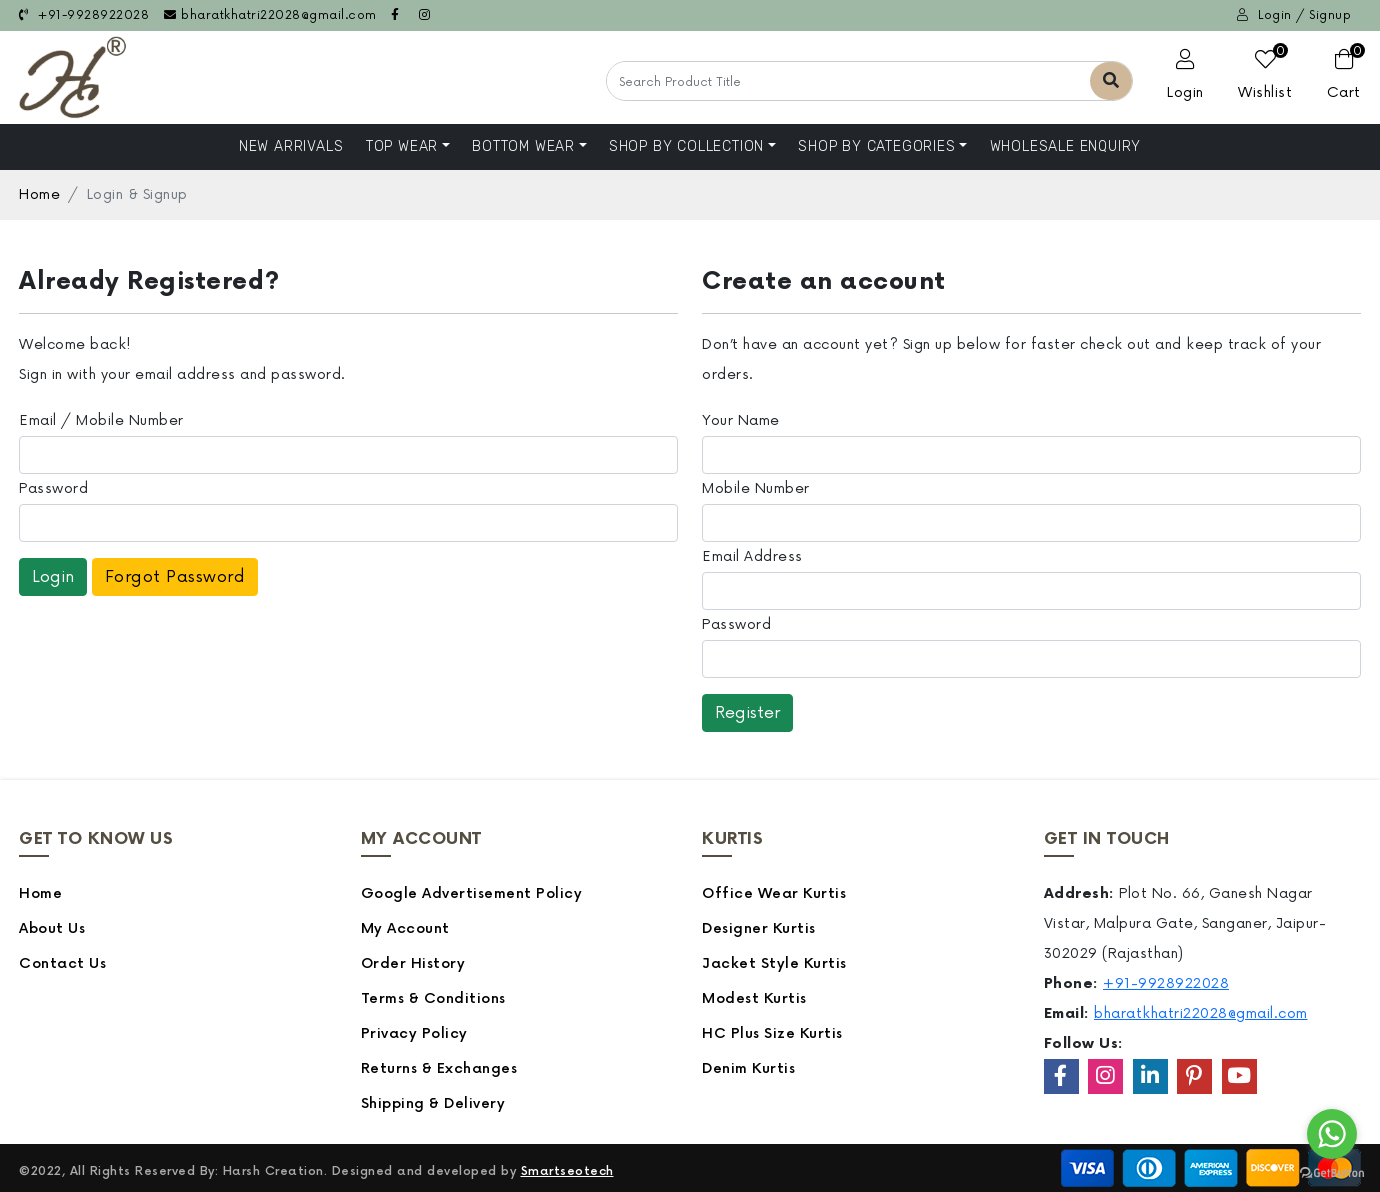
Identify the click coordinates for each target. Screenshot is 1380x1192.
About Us (52, 928)
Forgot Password (175, 577)
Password (53, 488)
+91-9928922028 (84, 15)
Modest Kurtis (754, 998)
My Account (405, 928)
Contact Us (62, 963)
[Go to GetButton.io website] (1332, 1172)
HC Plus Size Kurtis (772, 1033)
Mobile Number (756, 488)
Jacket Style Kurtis (774, 963)
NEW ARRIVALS (291, 146)
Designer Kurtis (759, 928)
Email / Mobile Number (101, 420)
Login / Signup (1294, 15)
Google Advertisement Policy (472, 893)
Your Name (741, 420)
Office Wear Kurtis (774, 893)
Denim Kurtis (748, 1068)
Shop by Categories (876, 146)
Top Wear (402, 146)
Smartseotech (567, 1171)
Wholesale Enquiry (1066, 146)
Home (39, 194)
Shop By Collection (686, 146)
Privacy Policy (414, 1033)
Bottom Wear (523, 146)
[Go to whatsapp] (1332, 1134)
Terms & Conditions (433, 998)
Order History (413, 963)
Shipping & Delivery (433, 1103)
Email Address (752, 556)
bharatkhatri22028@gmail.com (270, 15)
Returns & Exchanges (439, 1068)
